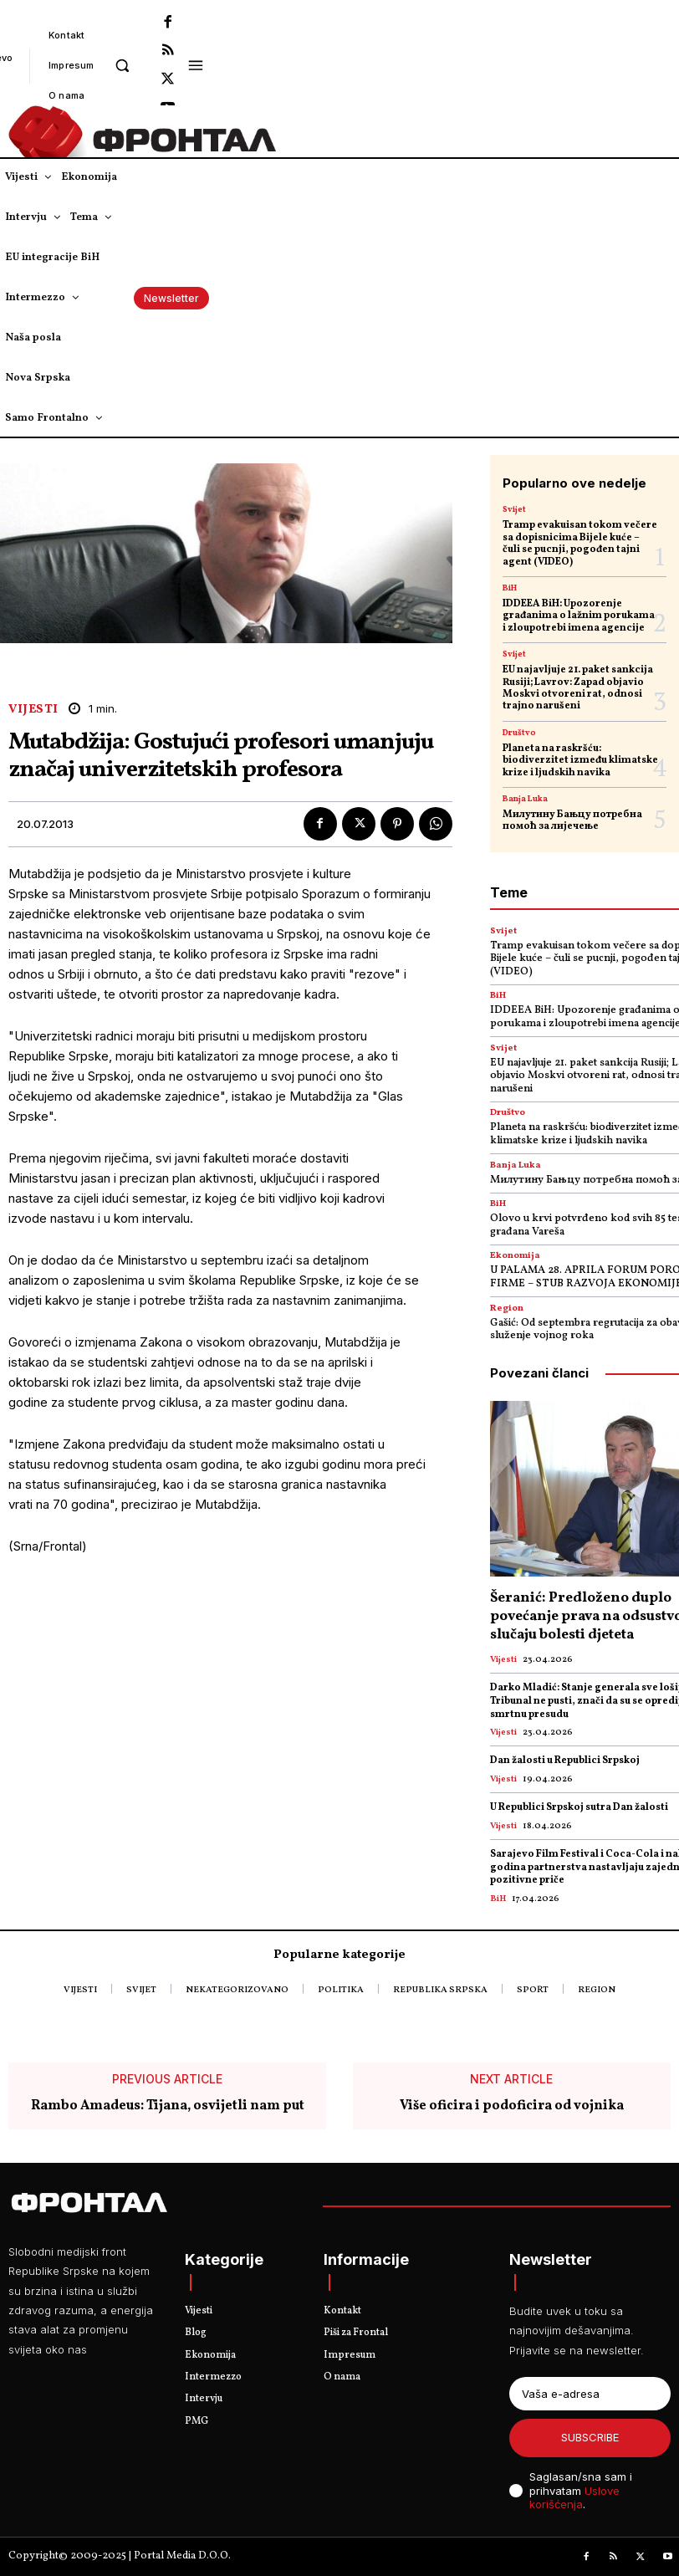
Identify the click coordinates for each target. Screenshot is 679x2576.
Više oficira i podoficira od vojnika (512, 2106)
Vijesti (33, 709)
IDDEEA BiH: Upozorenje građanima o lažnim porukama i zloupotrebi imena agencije (579, 616)
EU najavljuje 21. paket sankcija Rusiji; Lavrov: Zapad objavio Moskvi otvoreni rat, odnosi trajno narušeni (578, 688)
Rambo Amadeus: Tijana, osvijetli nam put (167, 2106)
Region (506, 1308)
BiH (510, 588)
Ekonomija (515, 1255)
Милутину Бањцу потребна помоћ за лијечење (572, 820)
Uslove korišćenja (574, 2498)
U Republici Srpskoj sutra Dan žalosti (579, 1807)
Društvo (519, 732)
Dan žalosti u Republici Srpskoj (565, 1760)
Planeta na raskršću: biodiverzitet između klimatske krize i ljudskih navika (580, 760)
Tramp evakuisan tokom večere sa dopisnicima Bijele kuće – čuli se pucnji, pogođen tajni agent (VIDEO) (580, 543)
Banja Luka (525, 799)
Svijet (514, 509)
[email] (590, 2393)
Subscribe (590, 2437)
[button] (122, 65)
